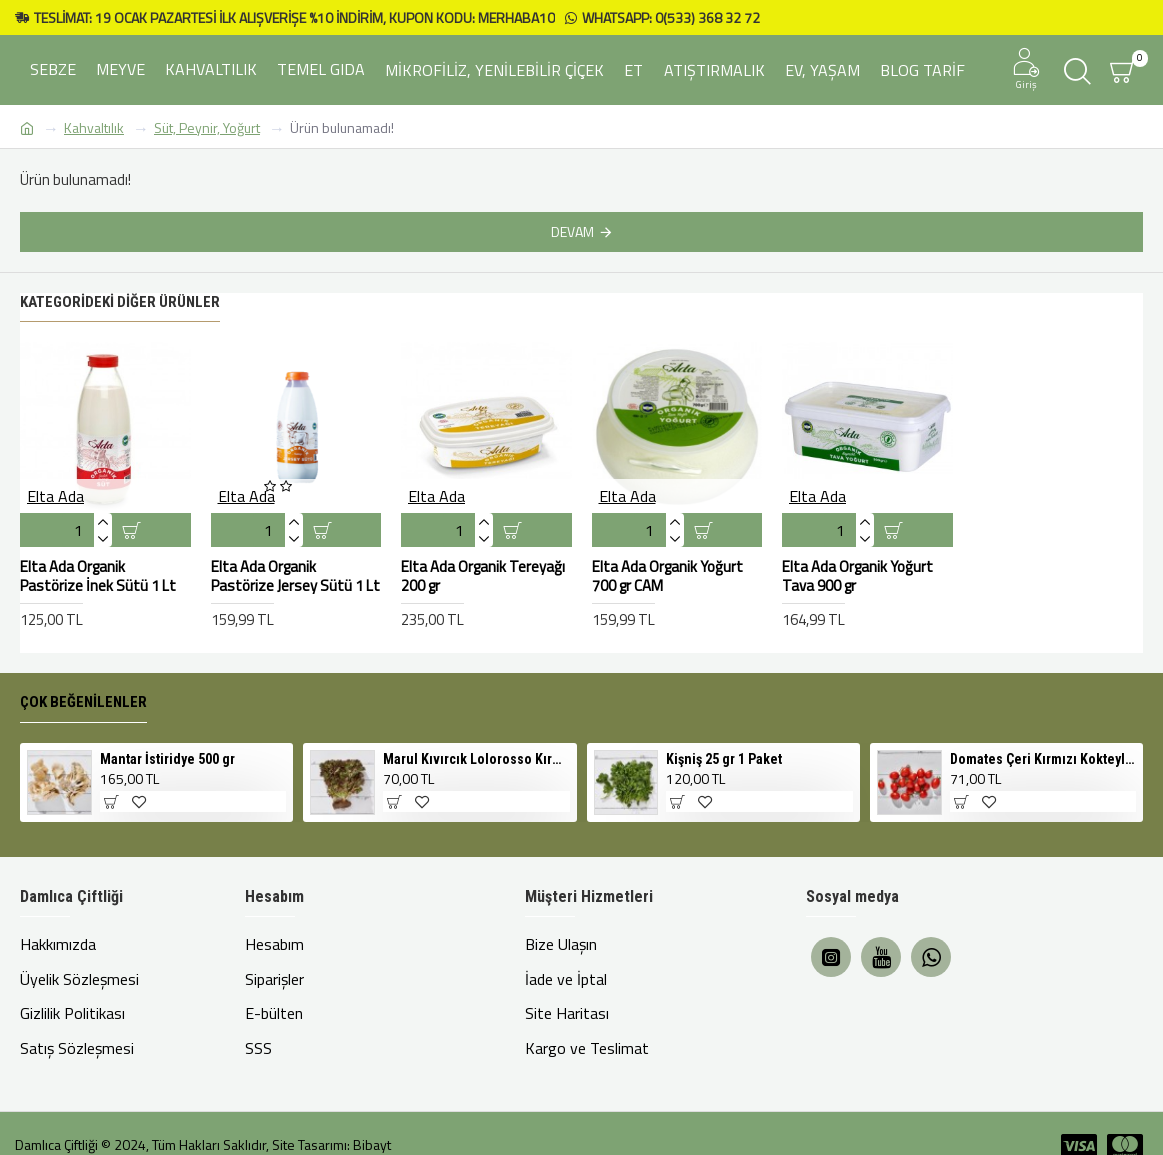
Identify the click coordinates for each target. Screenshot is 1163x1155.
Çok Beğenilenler (83, 705)
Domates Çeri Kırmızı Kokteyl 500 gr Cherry (1043, 762)
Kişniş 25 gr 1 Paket (724, 762)
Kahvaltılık (94, 127)
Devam (572, 231)
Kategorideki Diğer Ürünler (120, 305)
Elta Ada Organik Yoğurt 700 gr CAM (667, 579)
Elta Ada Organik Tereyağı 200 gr (483, 579)
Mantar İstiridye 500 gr (167, 762)
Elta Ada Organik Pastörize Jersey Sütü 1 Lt (295, 579)
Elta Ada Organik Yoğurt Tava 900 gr (857, 579)
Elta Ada (55, 499)
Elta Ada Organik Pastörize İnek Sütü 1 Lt (98, 579)
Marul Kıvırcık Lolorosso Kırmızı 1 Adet (476, 762)
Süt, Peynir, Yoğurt (207, 127)
